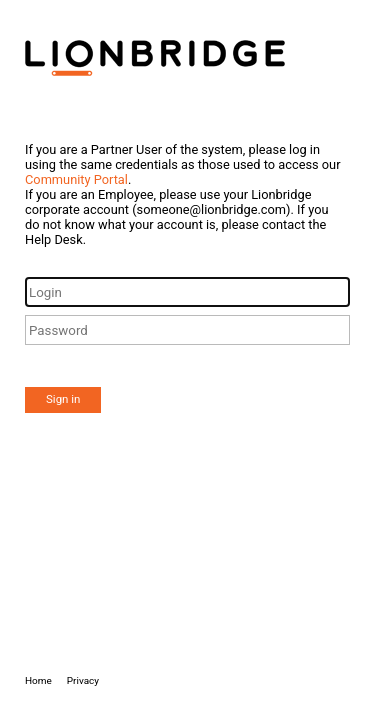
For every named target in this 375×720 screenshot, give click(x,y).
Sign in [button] (63, 399)
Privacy (83, 680)
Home (38, 680)
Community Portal (76, 179)
